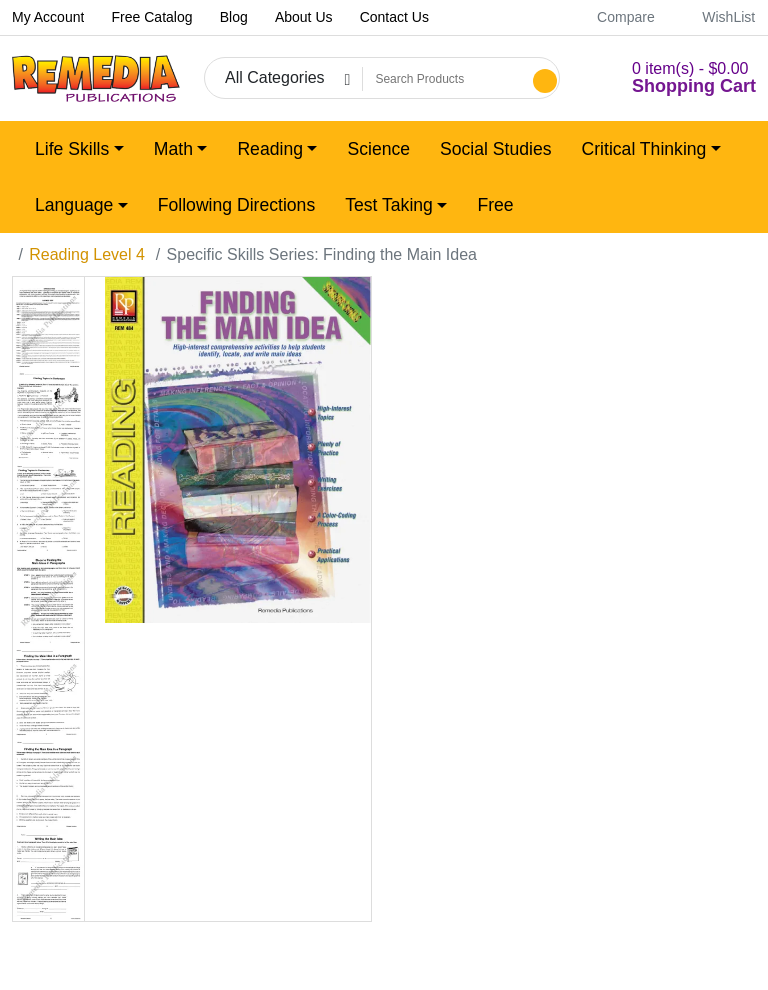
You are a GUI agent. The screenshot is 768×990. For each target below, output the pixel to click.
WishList (717, 17)
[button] (670, 78)
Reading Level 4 (87, 254)
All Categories (275, 77)
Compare (615, 17)
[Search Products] (445, 79)
